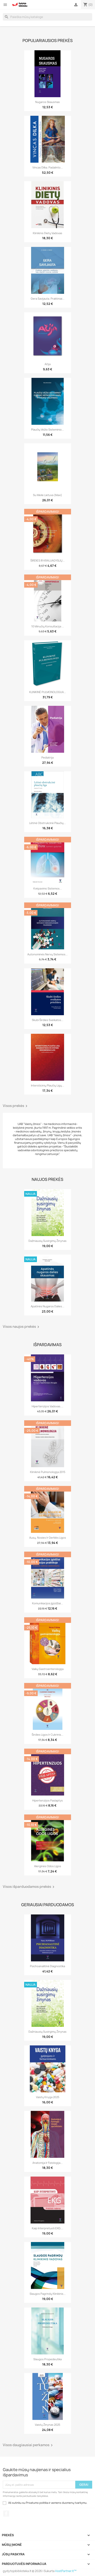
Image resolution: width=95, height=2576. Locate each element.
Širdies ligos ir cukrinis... (47, 1734)
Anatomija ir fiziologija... (47, 2163)
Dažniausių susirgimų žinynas (47, 1241)
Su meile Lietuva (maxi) (47, 495)
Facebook (6, 2514)
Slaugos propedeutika (47, 2359)
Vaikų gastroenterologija (48, 1669)
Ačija (48, 364)
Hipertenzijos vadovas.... (47, 1406)
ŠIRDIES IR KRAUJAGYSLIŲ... (47, 560)
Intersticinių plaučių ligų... (47, 1085)
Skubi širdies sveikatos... (47, 1020)
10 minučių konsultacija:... (47, 626)
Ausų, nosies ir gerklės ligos (47, 1537)
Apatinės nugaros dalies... (47, 1306)
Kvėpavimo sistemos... (47, 888)
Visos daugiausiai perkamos (28, 2445)
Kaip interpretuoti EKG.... (47, 2228)
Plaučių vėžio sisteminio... (47, 429)
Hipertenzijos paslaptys (47, 1800)
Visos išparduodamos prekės (29, 1887)
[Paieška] (47, 17)
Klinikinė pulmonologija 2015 (47, 1472)
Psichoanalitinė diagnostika (47, 1966)
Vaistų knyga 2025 (47, 2097)
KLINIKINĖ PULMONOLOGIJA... (47, 692)
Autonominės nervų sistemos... (47, 954)
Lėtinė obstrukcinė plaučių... (47, 823)
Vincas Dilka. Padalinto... (47, 167)
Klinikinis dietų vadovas (47, 233)
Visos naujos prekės (21, 1327)
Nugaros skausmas (47, 102)
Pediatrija (47, 757)
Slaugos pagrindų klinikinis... (48, 2294)
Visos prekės (16, 1106)
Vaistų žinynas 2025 (47, 2424)
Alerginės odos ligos (47, 1866)
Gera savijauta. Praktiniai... (47, 298)
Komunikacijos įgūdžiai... (47, 1603)
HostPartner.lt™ (65, 2571)
